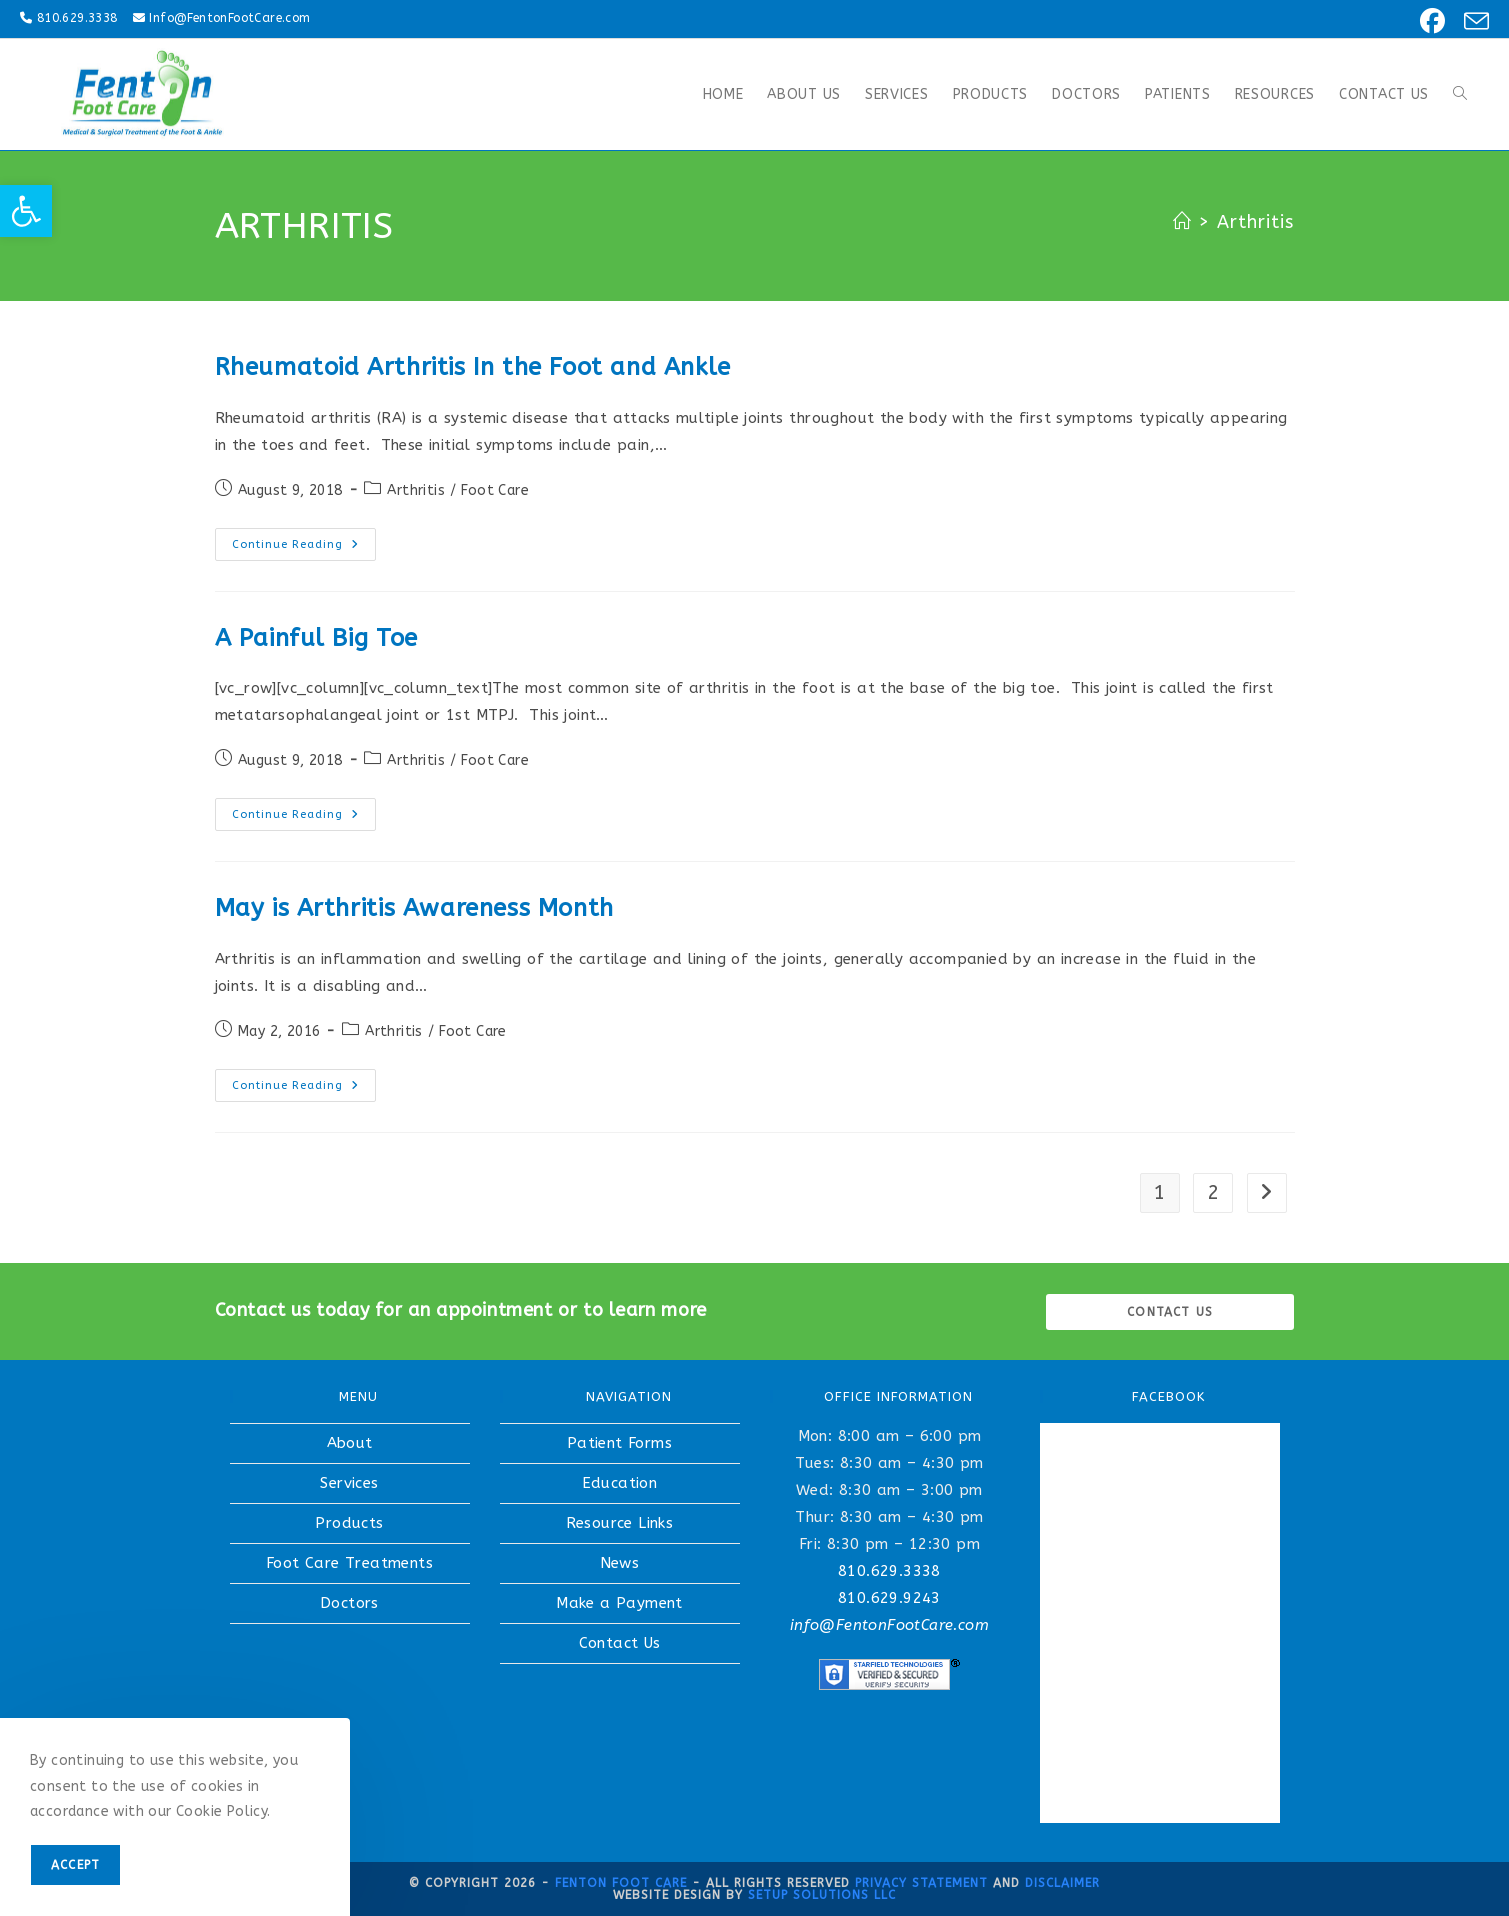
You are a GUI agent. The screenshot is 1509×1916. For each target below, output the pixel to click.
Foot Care (495, 490)
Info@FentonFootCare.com (229, 18)
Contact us (1170, 1312)
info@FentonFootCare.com (889, 1625)
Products (349, 1523)
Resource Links (620, 1523)
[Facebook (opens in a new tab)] (1429, 21)
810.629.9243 (889, 1598)
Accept (75, 1865)
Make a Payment (619, 1603)
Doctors (349, 1603)
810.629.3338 (77, 18)
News (620, 1563)
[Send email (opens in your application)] (1470, 21)
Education (620, 1483)
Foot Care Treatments (349, 1563)
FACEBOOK (1168, 1396)
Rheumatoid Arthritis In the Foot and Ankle (473, 367)
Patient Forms (619, 1443)
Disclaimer (1062, 1883)
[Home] (1182, 222)
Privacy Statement (921, 1883)
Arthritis (1256, 222)
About (350, 1443)
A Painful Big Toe (316, 638)
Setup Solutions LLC (822, 1895)
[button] (26, 211)
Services (349, 1483)
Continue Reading (304, 548)
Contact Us (620, 1643)
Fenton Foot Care (621, 1883)
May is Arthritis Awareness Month (414, 908)
